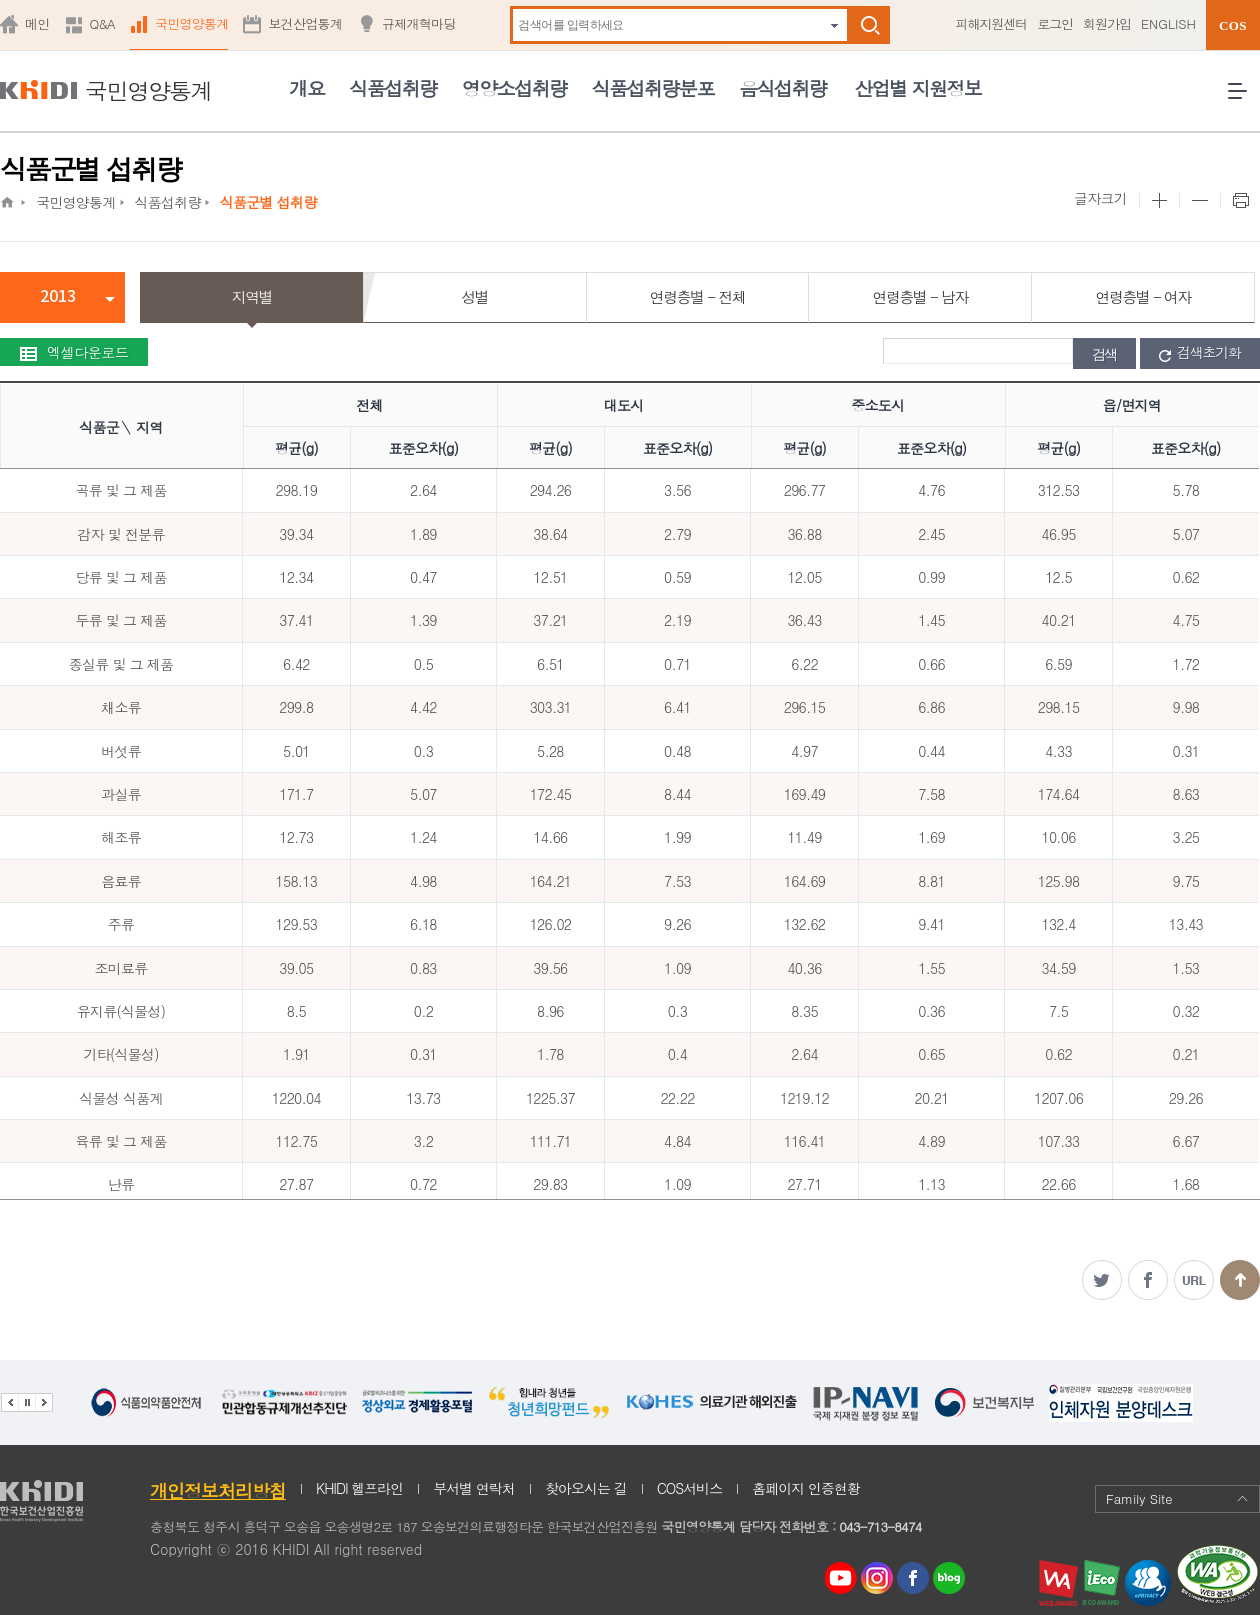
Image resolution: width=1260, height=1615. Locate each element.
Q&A (102, 23)
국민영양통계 (192, 23)
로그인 (1055, 23)
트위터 (1102, 1280)
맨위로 (1240, 1280)
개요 (306, 87)
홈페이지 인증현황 (806, 1488)
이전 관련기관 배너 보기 (9, 1402)
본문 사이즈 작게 (1199, 201)
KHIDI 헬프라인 (359, 1488)
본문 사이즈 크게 (1159, 201)
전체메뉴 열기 (1244, 98)
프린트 (1240, 201)
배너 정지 (26, 1402)
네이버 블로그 (950, 1578)
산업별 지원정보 (917, 87)
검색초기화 (1200, 353)
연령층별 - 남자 (920, 296)
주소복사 (1194, 1280)
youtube (841, 1573)
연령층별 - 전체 (697, 296)
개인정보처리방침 (218, 1490)
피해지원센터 (991, 23)
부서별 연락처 (474, 1488)
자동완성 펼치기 (834, 25)
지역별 (252, 296)
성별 (474, 296)
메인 (37, 23)
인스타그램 (880, 1578)
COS (1233, 25)
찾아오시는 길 (586, 1488)
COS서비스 (690, 1488)
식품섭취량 (392, 87)
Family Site (1177, 1498)
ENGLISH (1168, 23)
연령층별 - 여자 (1142, 296)
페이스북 (1148, 1280)
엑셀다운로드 (74, 352)
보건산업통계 (305, 23)
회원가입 (1107, 23)
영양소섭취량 (514, 87)
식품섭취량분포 (653, 87)
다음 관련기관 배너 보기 (44, 1402)
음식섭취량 (782, 87)
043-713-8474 (880, 1526)
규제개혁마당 (419, 23)
